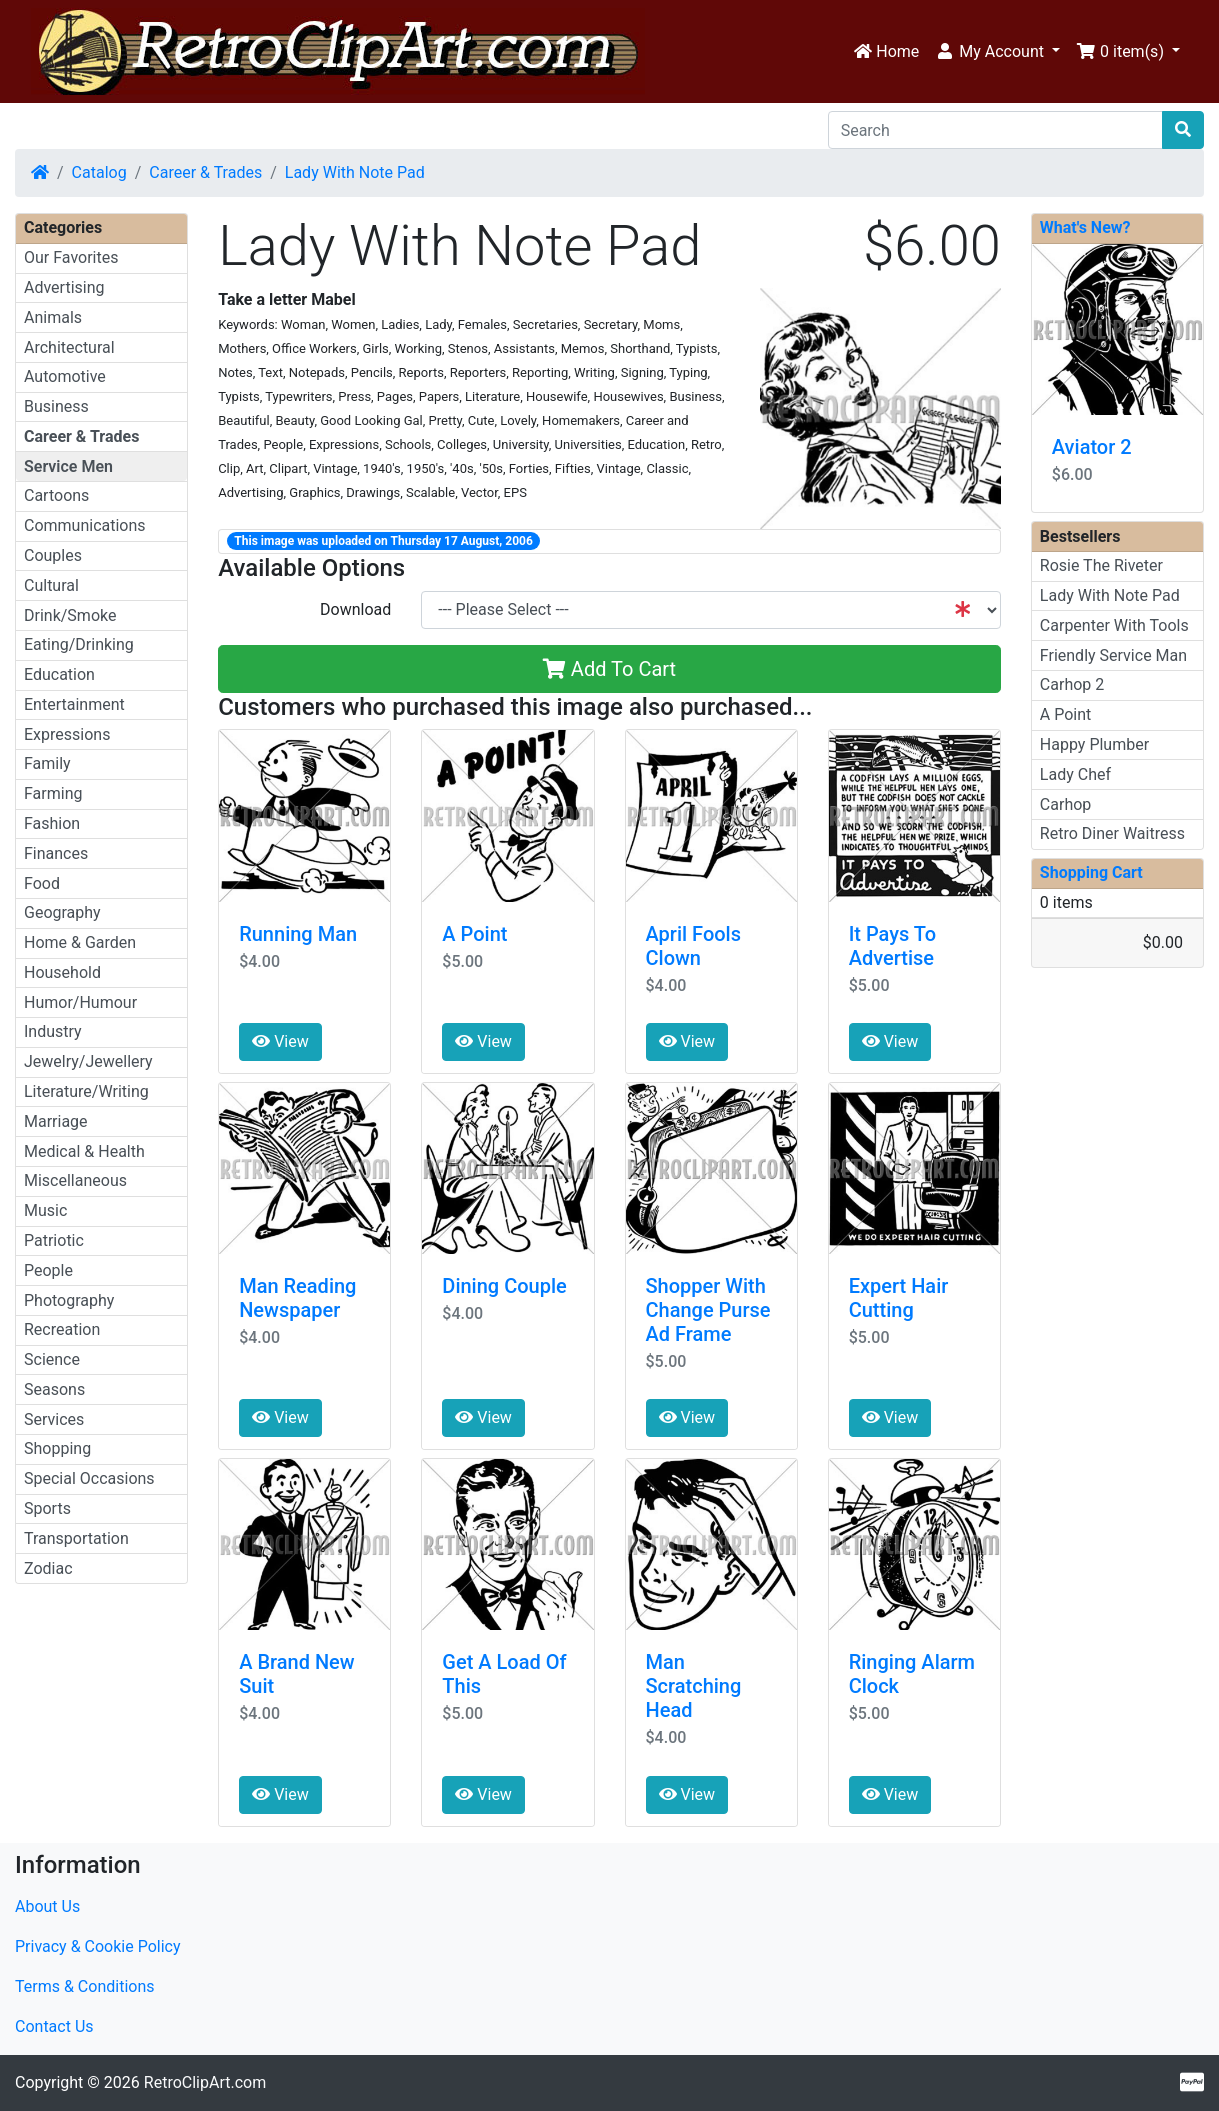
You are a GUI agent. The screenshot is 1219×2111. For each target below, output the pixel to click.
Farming (53, 793)
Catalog (99, 172)
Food (42, 883)
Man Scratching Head (694, 1686)
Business (56, 406)
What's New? (1085, 227)
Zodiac (48, 1568)
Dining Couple (504, 1286)
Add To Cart (609, 669)
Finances (56, 853)
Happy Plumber (1094, 744)
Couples (53, 555)
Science (52, 1359)
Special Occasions (89, 1478)
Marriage (56, 1121)
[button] (997, 52)
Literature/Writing (86, 1091)
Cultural (51, 585)
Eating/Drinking (79, 644)
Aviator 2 (1092, 447)
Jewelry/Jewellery (88, 1061)
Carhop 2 (1072, 684)
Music (45, 1210)
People (48, 1270)
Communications (85, 525)
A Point (474, 934)
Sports (47, 1508)
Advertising (64, 287)
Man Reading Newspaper (297, 1298)
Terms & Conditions (85, 1986)
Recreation (62, 1329)
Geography (62, 912)
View (280, 1041)
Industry (53, 1031)
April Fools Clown (693, 946)
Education (59, 674)
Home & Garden (80, 942)
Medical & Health (84, 1151)
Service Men (68, 466)
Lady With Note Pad (355, 172)
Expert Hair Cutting (899, 1298)
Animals (53, 317)
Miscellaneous (75, 1180)
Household (62, 972)
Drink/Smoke (70, 615)
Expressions (67, 734)
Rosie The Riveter (1101, 565)
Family (47, 763)
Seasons (54, 1389)
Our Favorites (71, 257)
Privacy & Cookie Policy (98, 1946)
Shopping (57, 1448)
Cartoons (56, 495)
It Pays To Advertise (892, 946)
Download (355, 609)
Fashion (52, 823)
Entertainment (74, 704)
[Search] (995, 130)
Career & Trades (205, 172)
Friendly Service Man (1113, 655)
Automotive (65, 376)
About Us (47, 1906)
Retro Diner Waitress (1112, 833)
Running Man (298, 934)
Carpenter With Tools (1114, 625)
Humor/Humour (80, 1002)
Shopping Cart (1091, 872)
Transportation (76, 1538)
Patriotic (54, 1240)
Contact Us (54, 2026)
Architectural (69, 347)
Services (54, 1419)
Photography (69, 1300)
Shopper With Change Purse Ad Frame (708, 1310)
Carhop (1065, 804)
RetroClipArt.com (205, 2082)
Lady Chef (1075, 774)
